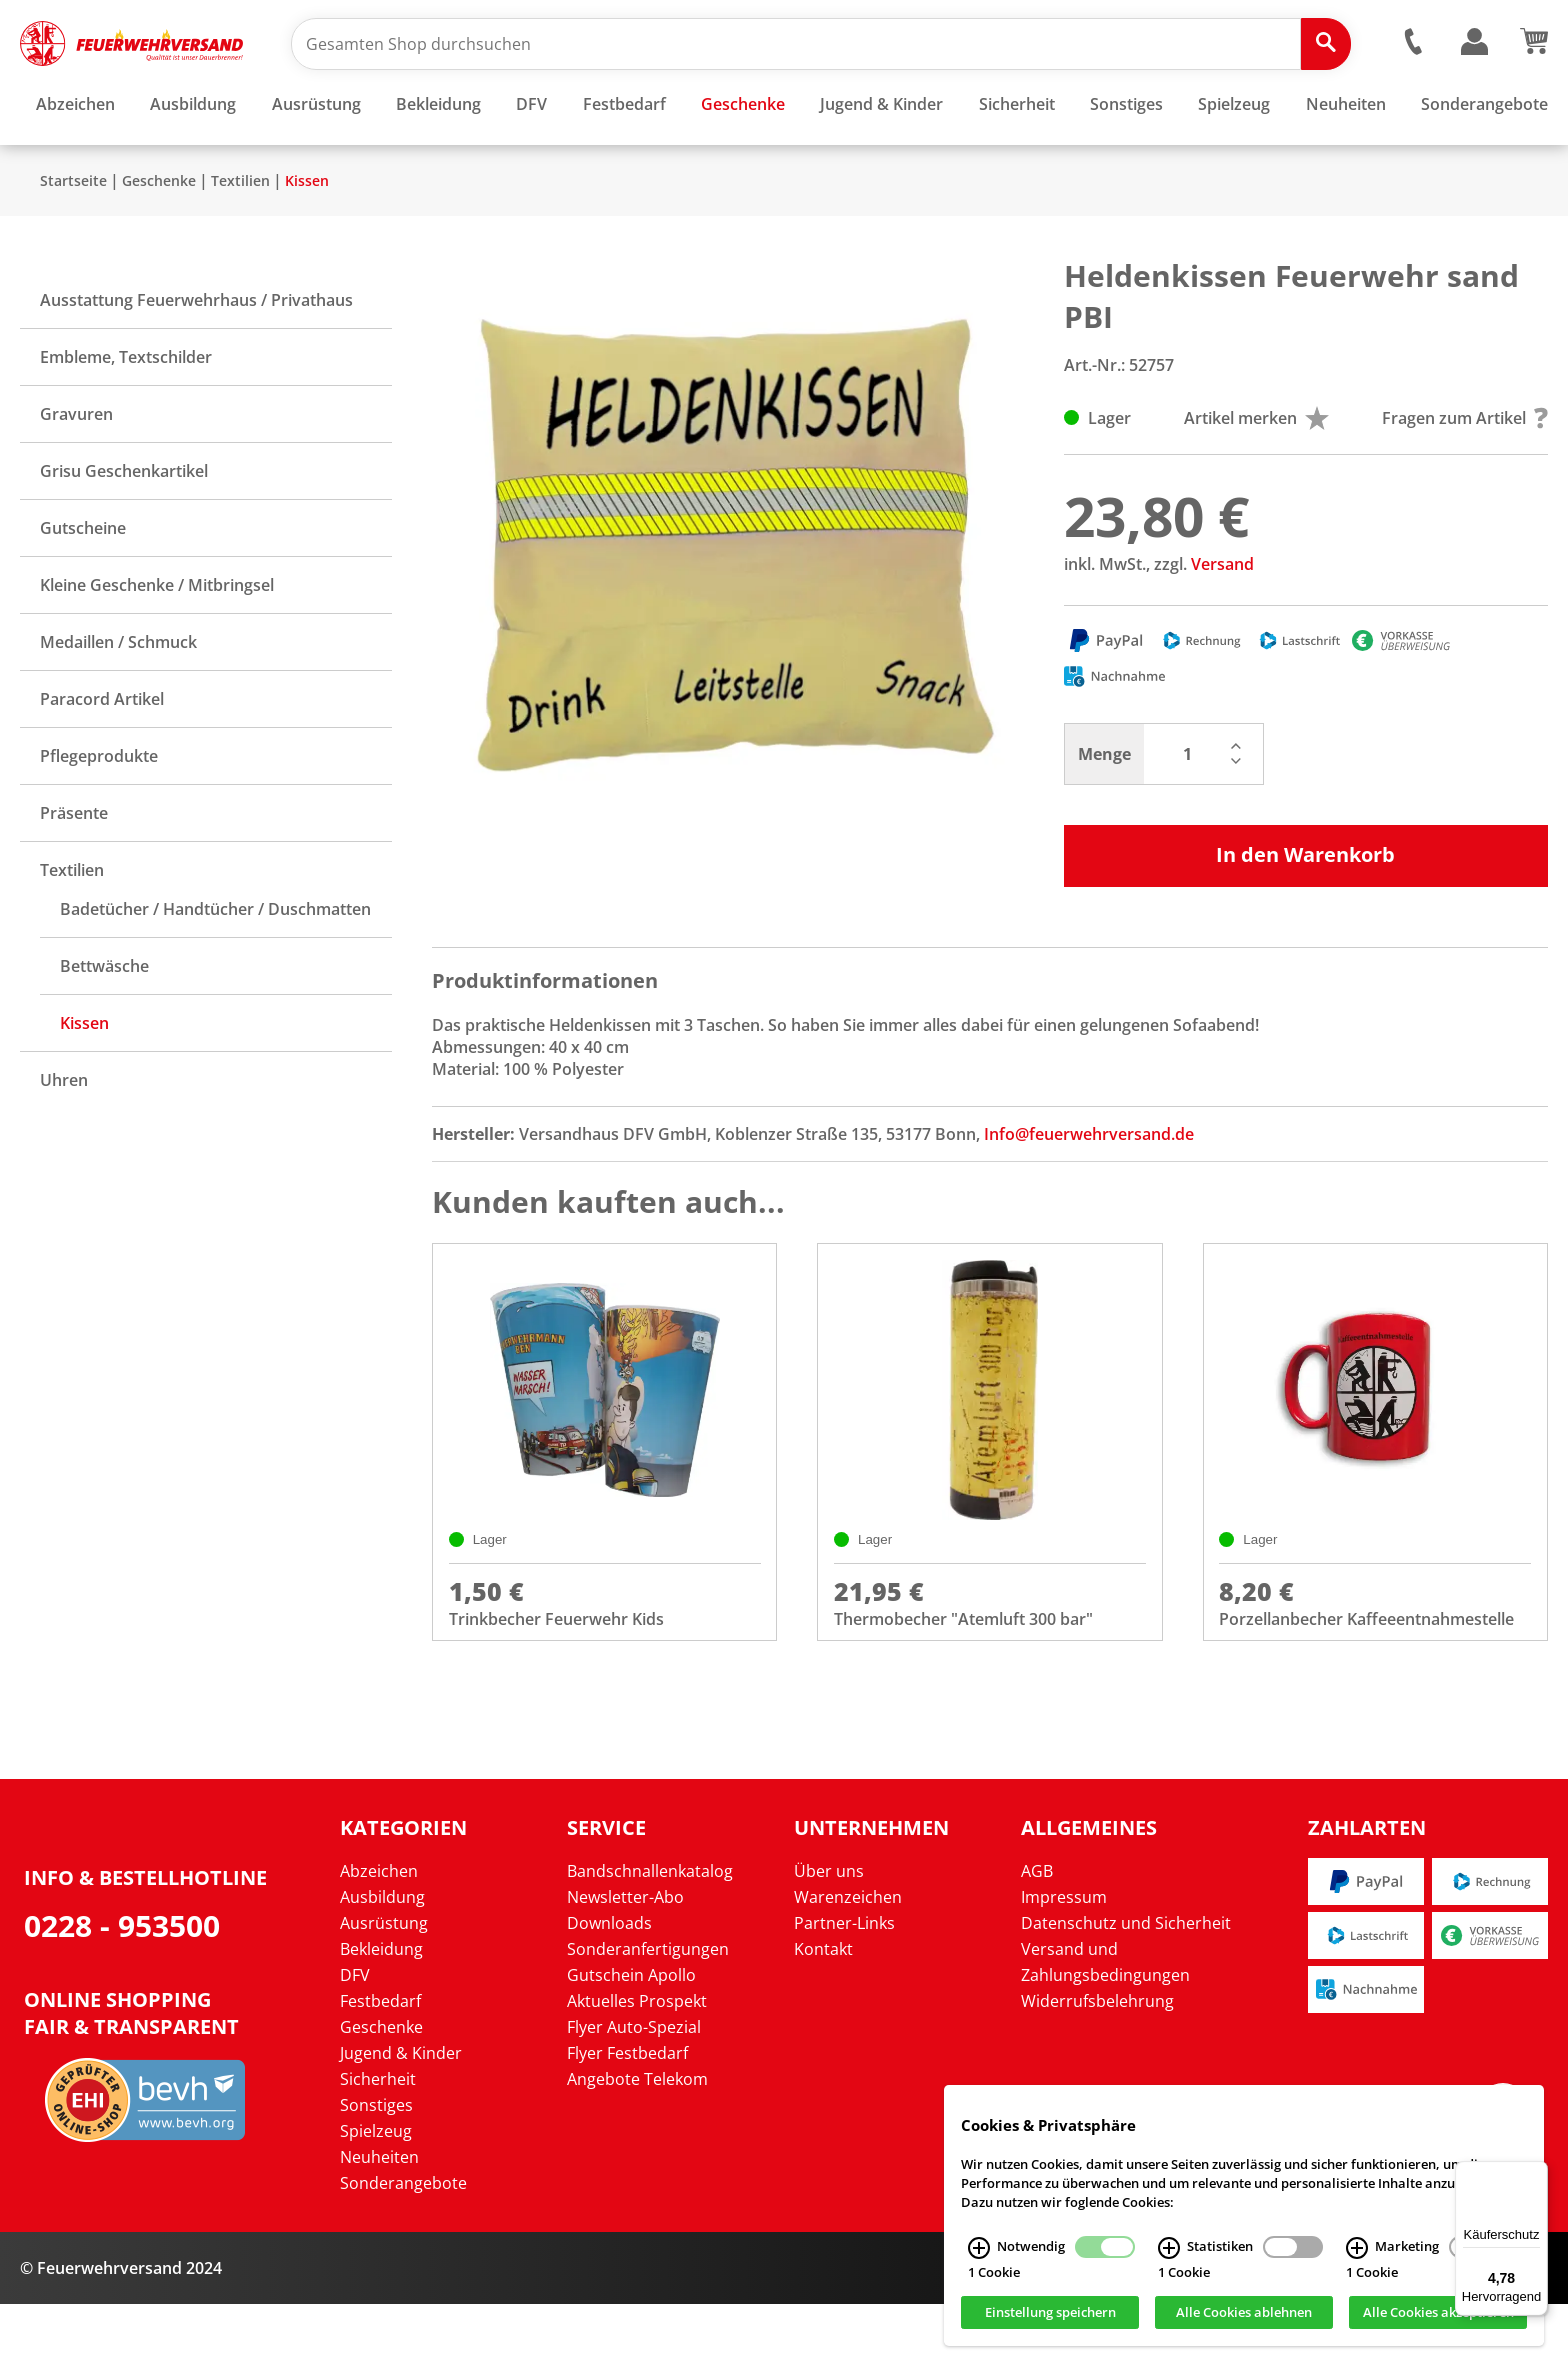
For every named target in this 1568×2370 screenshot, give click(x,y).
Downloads (609, 1989)
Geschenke (159, 239)
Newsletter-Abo (625, 1963)
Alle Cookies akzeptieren (1438, 2313)
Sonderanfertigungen (648, 2015)
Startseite (73, 239)
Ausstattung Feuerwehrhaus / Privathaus (196, 359)
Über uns (829, 1937)
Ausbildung (382, 1963)
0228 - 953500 (122, 1990)
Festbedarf (380, 2067)
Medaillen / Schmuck (118, 701)
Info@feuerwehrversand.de (1089, 1193)
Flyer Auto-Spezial (634, 2093)
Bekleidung (381, 2015)
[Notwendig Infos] (979, 2248)
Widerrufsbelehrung (1097, 2067)
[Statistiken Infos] (1169, 2248)
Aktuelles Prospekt (637, 2067)
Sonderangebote (403, 2249)
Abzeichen (379, 1937)
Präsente (74, 872)
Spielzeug (376, 2197)
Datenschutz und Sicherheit (1126, 1989)
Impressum (1064, 1963)
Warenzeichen (848, 1963)
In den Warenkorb (1305, 913)
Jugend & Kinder (401, 2119)
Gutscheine (83, 587)
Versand (1222, 623)
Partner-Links (844, 1989)
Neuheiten (379, 2223)
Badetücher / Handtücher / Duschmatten (215, 968)
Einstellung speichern (1050, 2313)
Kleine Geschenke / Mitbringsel (157, 644)
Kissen (307, 239)
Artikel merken (1256, 477)
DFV (355, 2041)
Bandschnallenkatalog (650, 1937)
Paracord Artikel (102, 758)
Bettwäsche (104, 1025)
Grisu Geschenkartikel (124, 530)
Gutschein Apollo (631, 2041)
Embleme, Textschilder (126, 416)
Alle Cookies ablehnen (1244, 2313)
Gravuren (76, 473)
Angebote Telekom (637, 2145)
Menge (1104, 813)
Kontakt (823, 2015)
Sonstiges (376, 2171)
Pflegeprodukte (99, 815)
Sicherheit (378, 2145)
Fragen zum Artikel (1465, 477)
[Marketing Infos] (1357, 2248)
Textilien (240, 239)
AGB (1037, 1937)
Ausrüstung (384, 1989)
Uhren (64, 1139)
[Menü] (1536, 2173)
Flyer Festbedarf (627, 2119)
